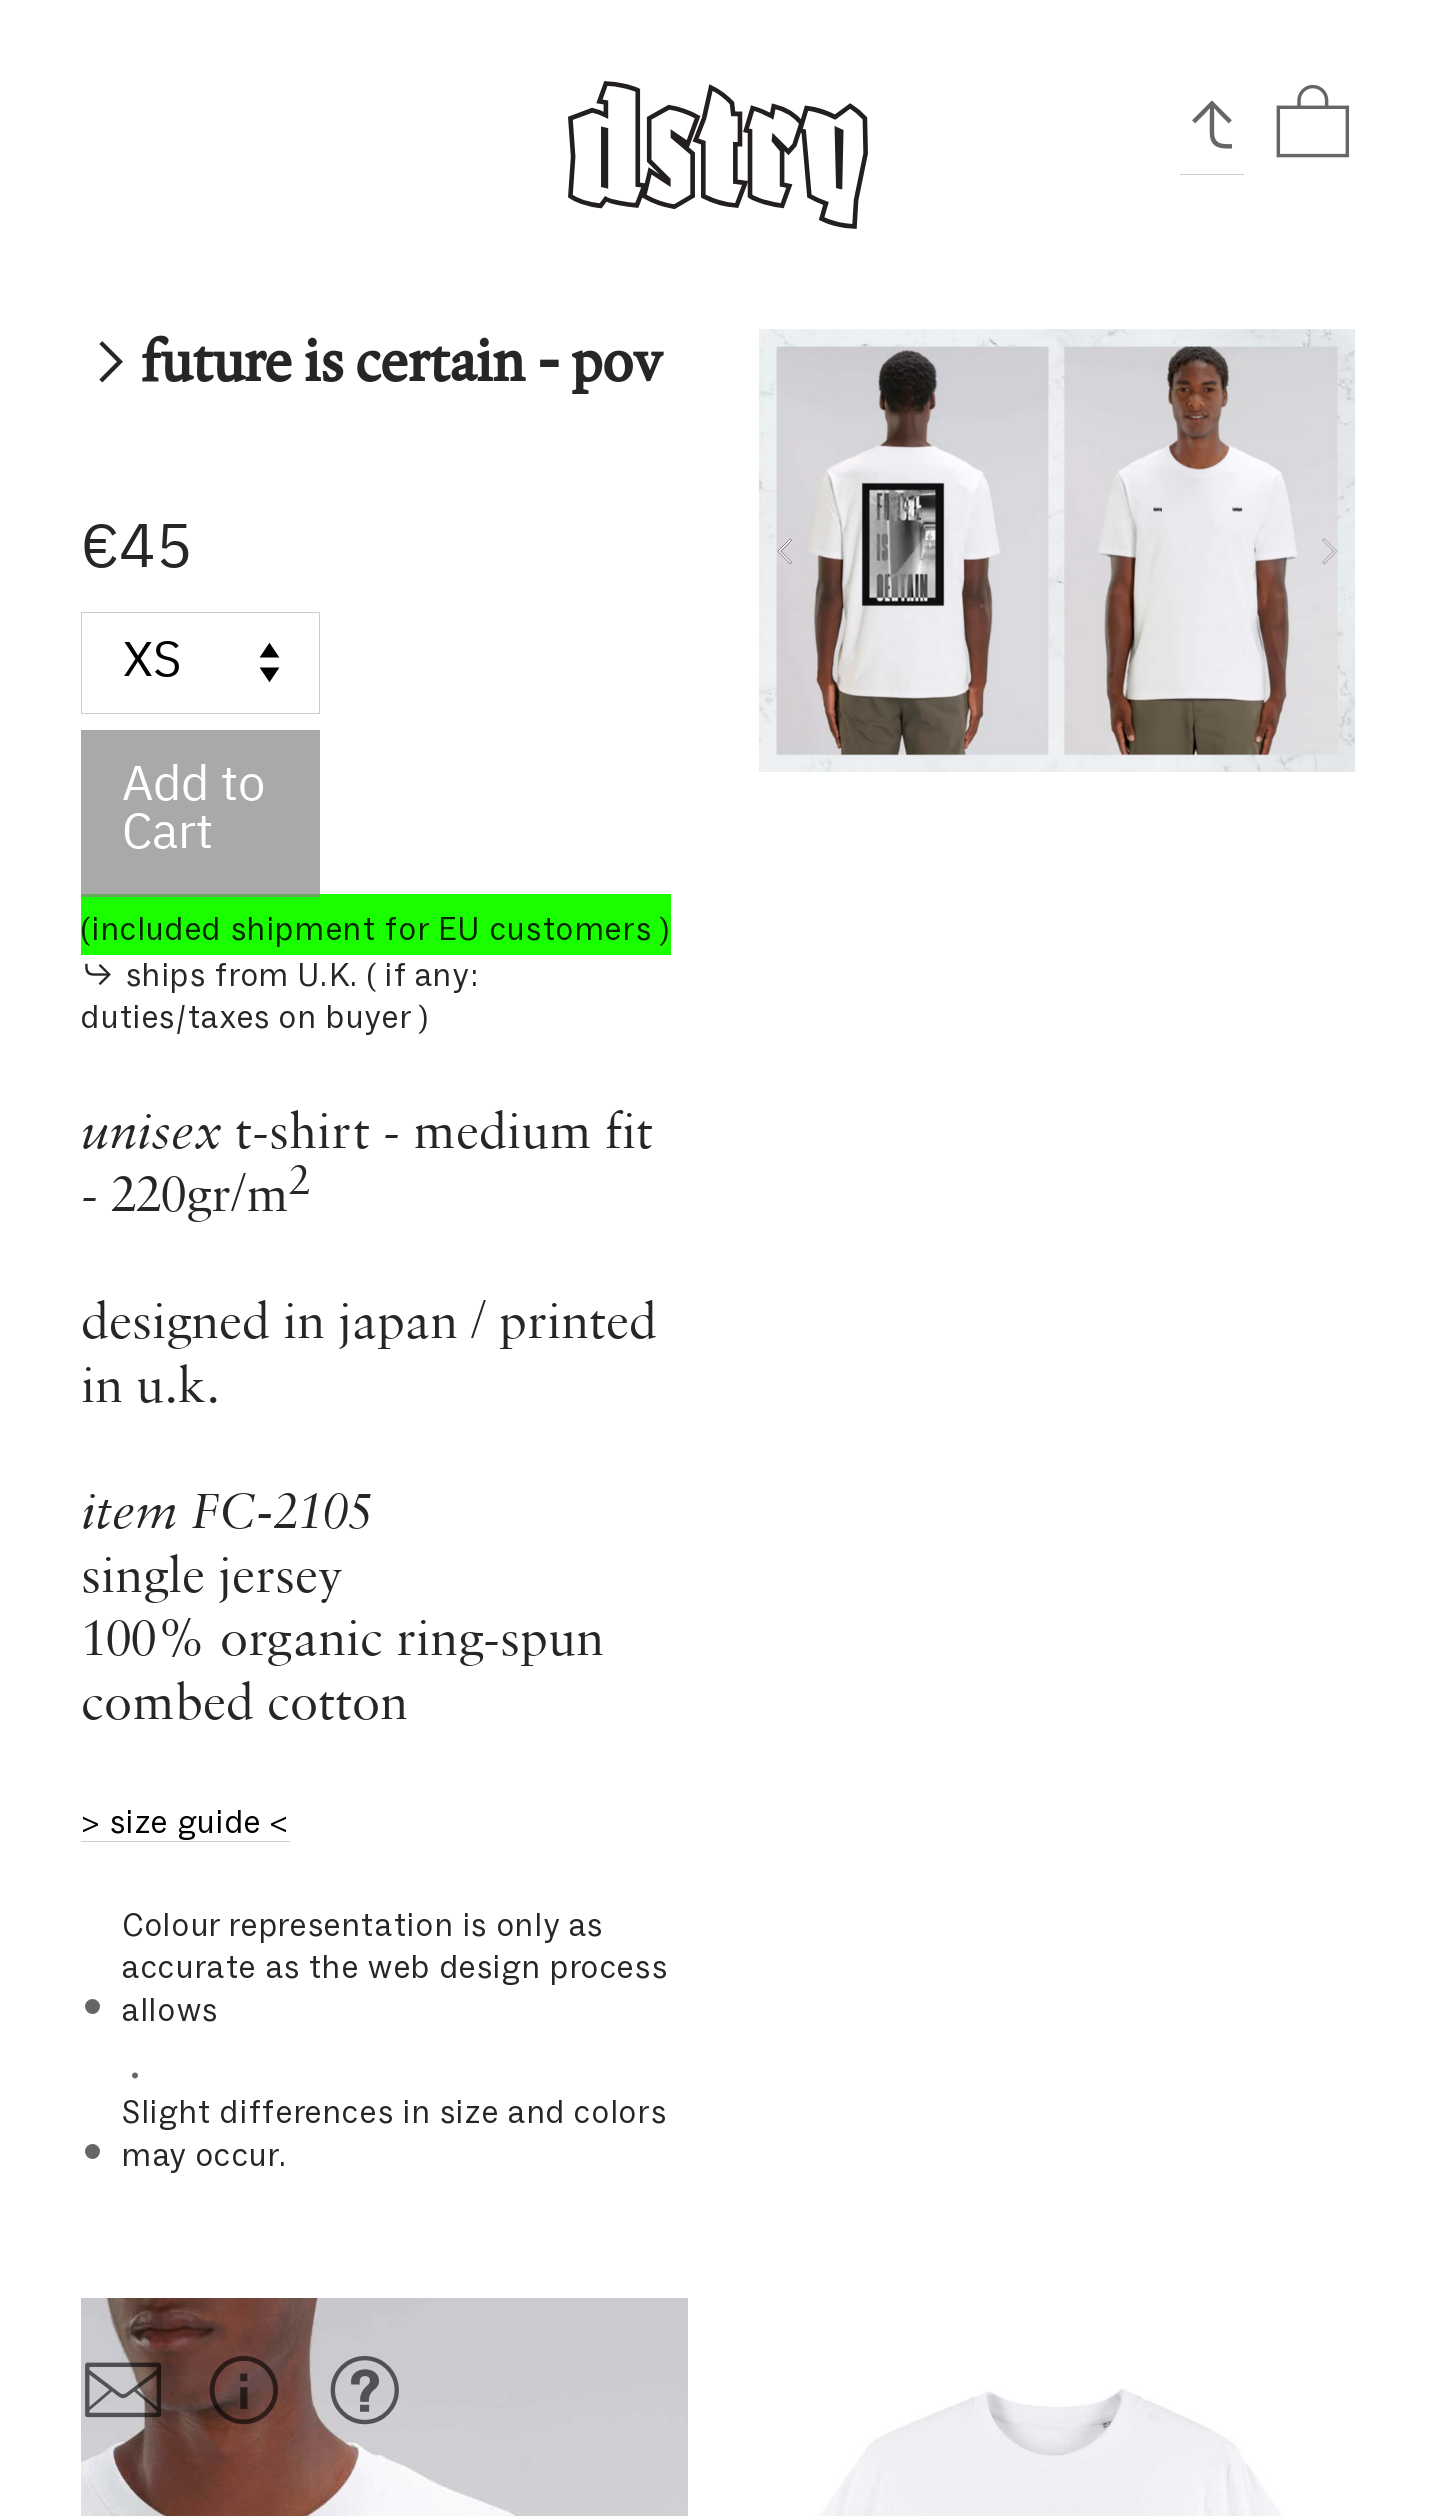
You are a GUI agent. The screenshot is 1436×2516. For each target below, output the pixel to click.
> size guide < (185, 1822)
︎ (365, 2391)
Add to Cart (193, 811)
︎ (244, 2391)
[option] (1057, 550)
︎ (1313, 123)
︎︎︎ (1212, 123)
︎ (123, 2391)
